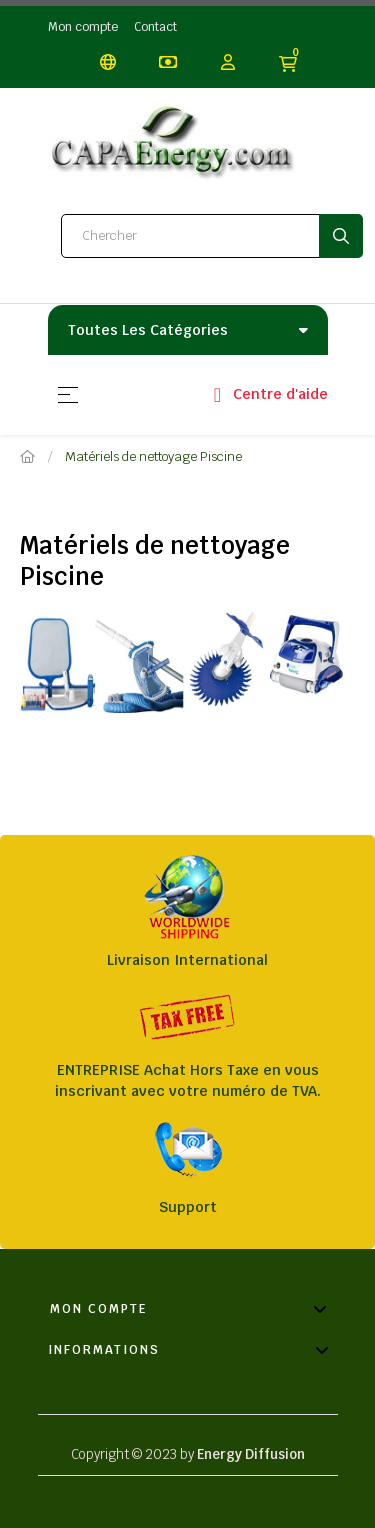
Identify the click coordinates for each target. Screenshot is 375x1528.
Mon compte (83, 27)
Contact (155, 27)
